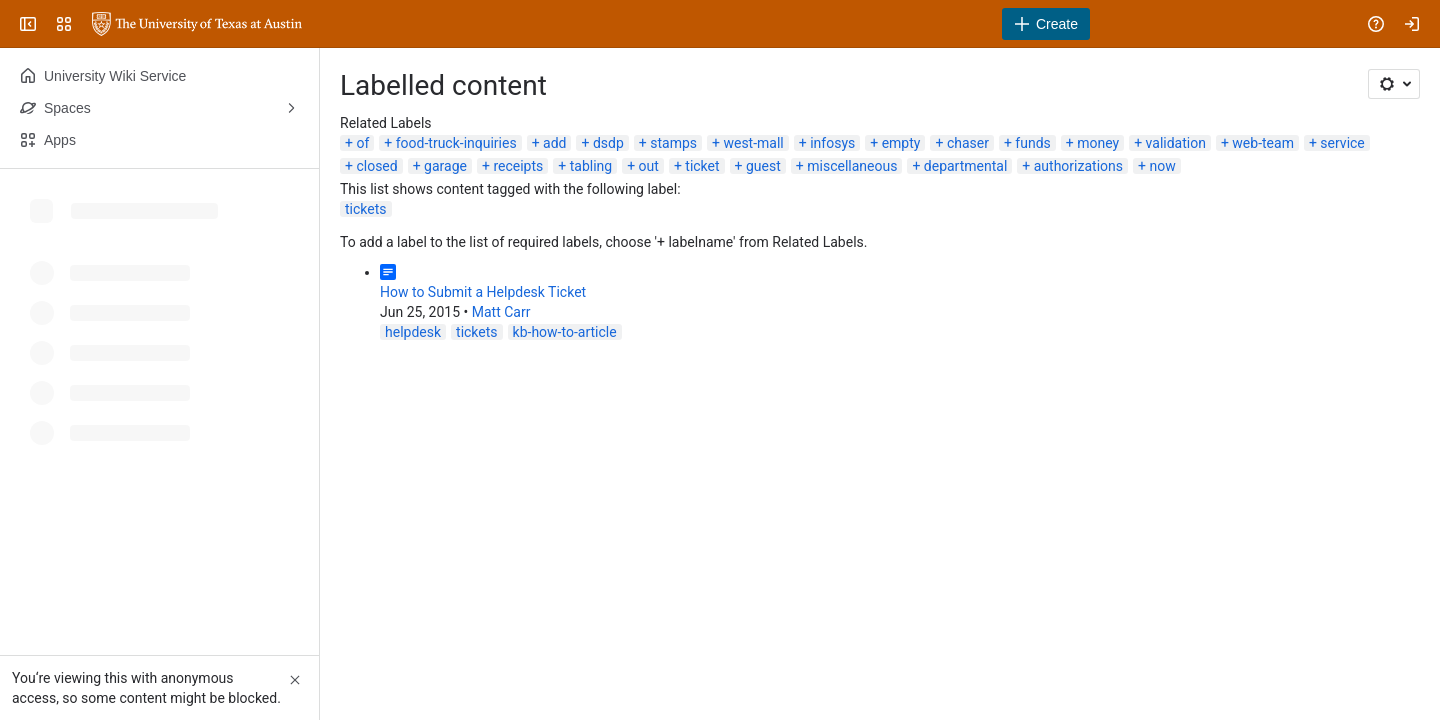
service (1342, 143)
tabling (591, 166)
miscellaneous (852, 166)
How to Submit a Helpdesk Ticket (483, 292)
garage (445, 166)
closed (376, 166)
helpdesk (413, 332)
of (362, 143)
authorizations (1078, 166)
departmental (966, 166)
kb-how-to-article (565, 332)
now (1162, 166)
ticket (702, 166)
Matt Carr (501, 312)
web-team (1263, 143)
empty (901, 143)
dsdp (608, 143)
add (554, 143)
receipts (518, 166)
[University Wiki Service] (197, 24)
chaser (968, 143)
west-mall (753, 143)
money (1098, 143)
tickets (366, 209)
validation (1176, 143)
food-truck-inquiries (456, 143)
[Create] (1046, 24)
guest (763, 166)
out (649, 166)
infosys (832, 143)
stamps (673, 143)
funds (1032, 143)
